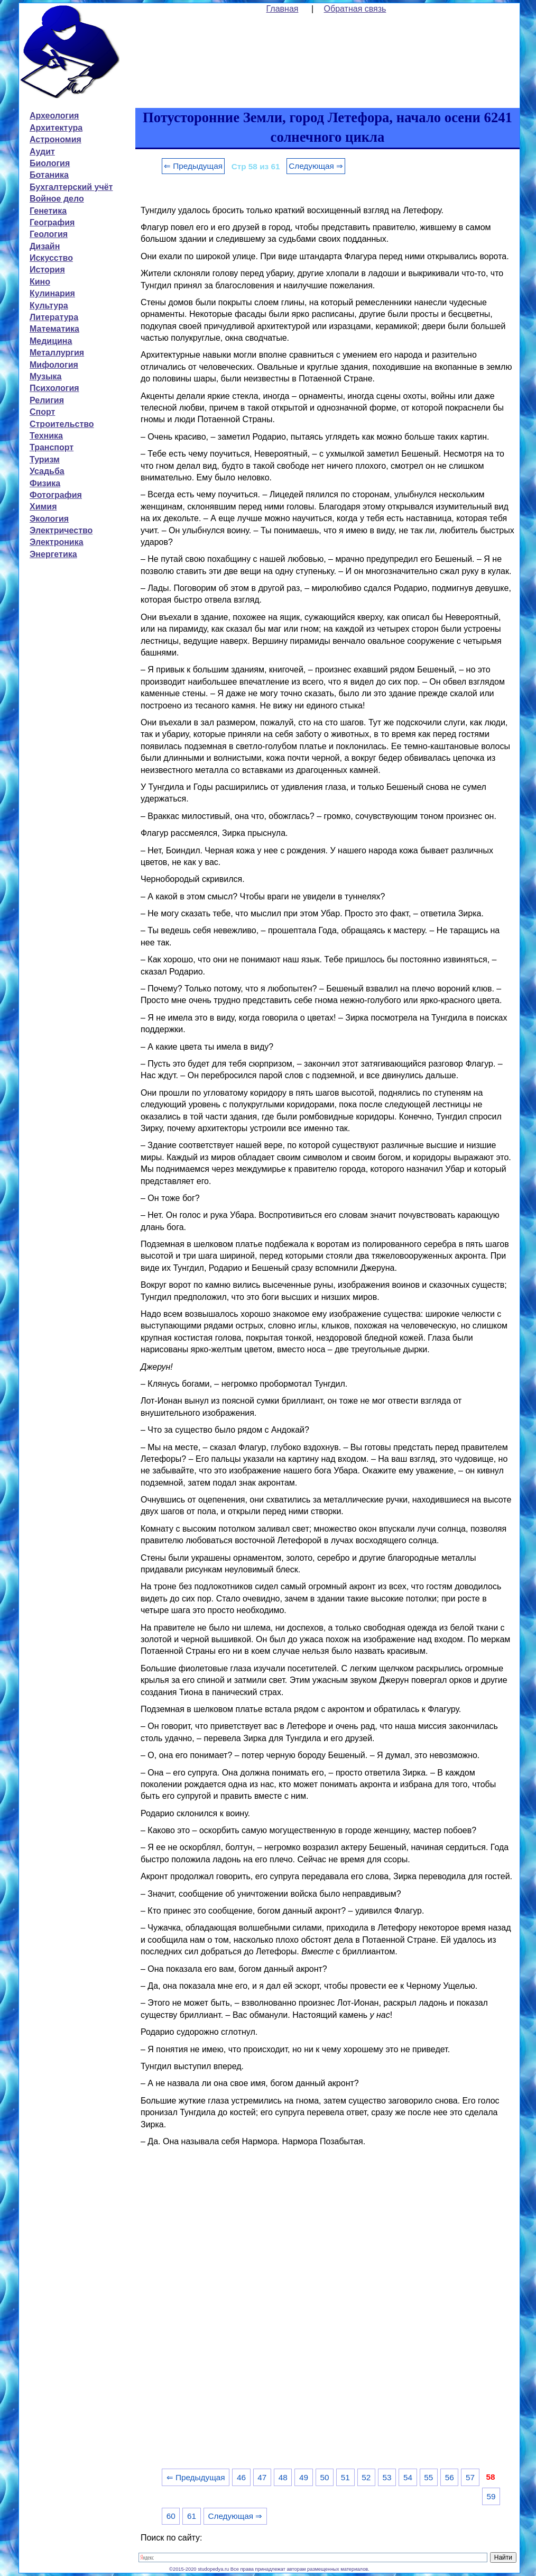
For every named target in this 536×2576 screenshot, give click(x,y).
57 (470, 2477)
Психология (54, 388)
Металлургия (57, 352)
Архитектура (56, 127)
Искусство (51, 257)
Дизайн (45, 246)
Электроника (57, 542)
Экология (49, 518)
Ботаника (49, 174)
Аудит (42, 151)
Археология (54, 115)
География (52, 222)
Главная (282, 8)
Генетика (48, 210)
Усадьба (47, 471)
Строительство (62, 424)
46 (241, 2477)
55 (428, 2477)
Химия (43, 506)
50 (324, 2477)
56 (449, 2477)
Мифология (54, 364)
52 (366, 2477)
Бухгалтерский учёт (71, 187)
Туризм (45, 459)
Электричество (61, 530)
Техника (46, 435)
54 (407, 2477)
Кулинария (52, 293)
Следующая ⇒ (316, 165)
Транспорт (51, 447)
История (47, 269)
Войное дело (57, 198)
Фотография (56, 494)
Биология (50, 163)
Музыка (46, 376)
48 (283, 2477)
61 (191, 2515)
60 (171, 2515)
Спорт (42, 411)
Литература (54, 317)
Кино (40, 281)
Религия (47, 400)
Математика (54, 328)
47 (261, 2477)
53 (387, 2477)
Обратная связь (355, 8)
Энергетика (53, 554)
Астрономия (55, 139)
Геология (49, 234)
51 (345, 2477)
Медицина (51, 340)
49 (303, 2477)
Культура (49, 305)
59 (490, 2496)
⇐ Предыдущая (193, 165)
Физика (45, 483)
